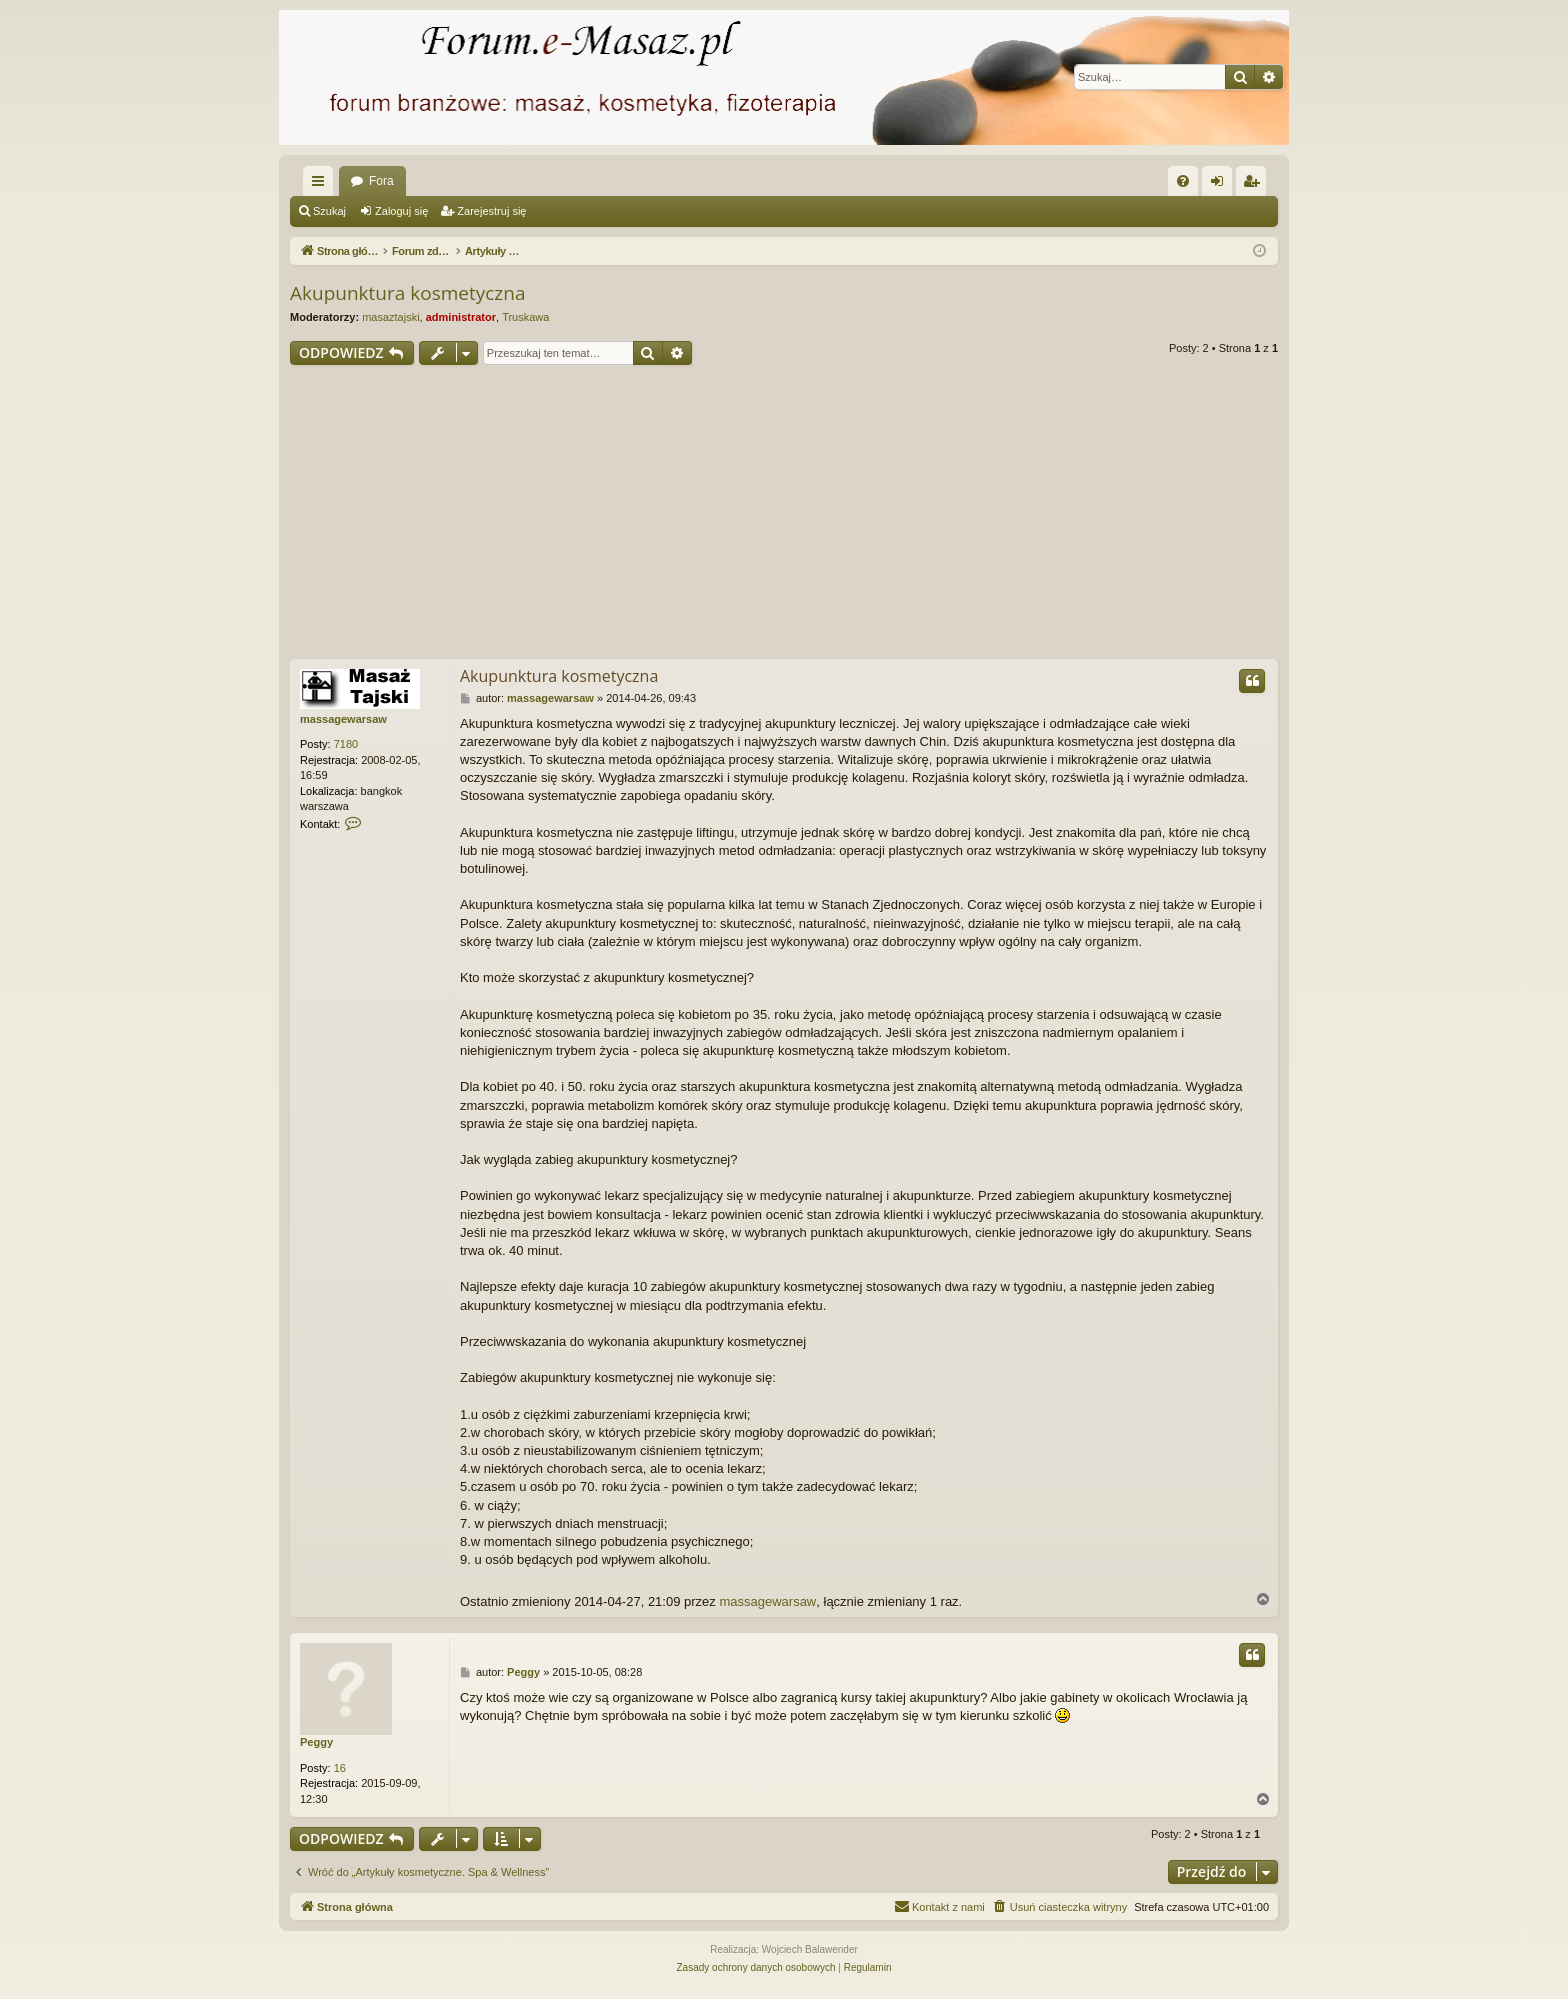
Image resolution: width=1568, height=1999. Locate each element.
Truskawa (525, 317)
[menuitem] (1183, 181)
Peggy (316, 1742)
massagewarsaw (343, 719)
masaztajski (390, 317)
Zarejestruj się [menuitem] (1255, 185)
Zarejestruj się (491, 211)
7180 (346, 744)
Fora (381, 181)
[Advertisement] (784, 515)
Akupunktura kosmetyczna (407, 293)
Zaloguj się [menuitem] (1221, 185)
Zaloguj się (401, 211)
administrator (461, 317)
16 (340, 1768)
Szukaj (329, 211)
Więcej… (322, 185)
